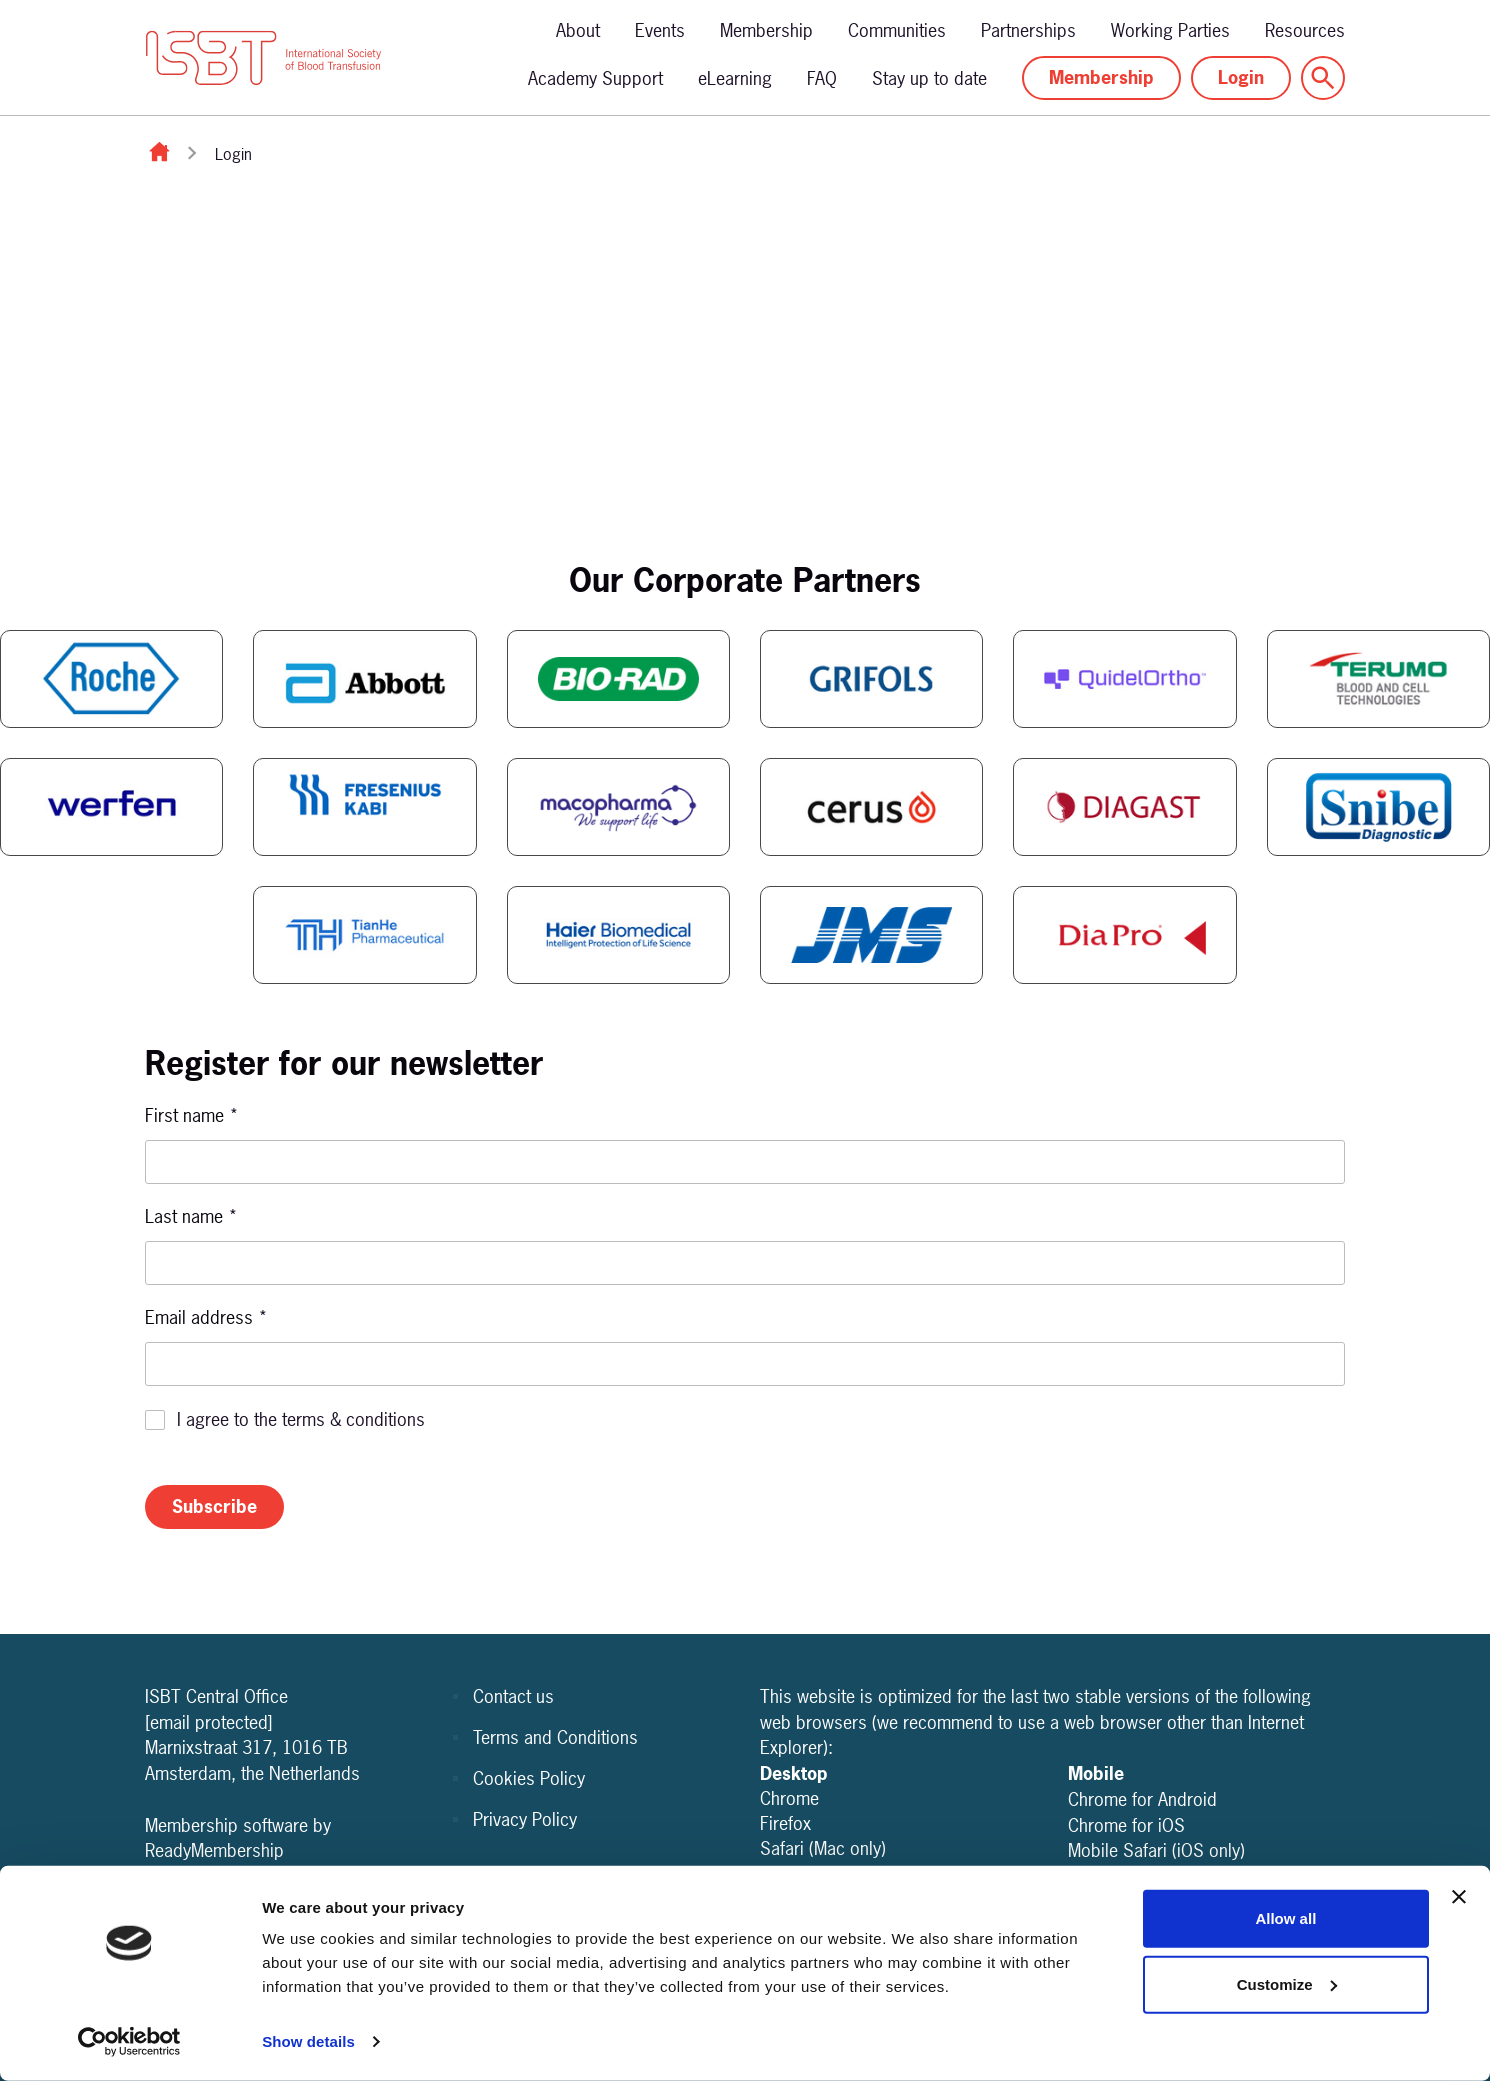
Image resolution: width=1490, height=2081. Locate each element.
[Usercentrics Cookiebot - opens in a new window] (129, 2042)
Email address (206, 1317)
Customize (1287, 1983)
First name (192, 1115)
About (578, 30)
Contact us (513, 1696)
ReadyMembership (214, 1850)
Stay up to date (929, 78)
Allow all (1285, 1918)
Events (660, 30)
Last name (191, 1216)
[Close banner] (1459, 1897)
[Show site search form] (1323, 78)
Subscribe (214, 1506)
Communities (897, 30)
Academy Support (595, 78)
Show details (308, 2041)
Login (1241, 77)
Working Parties (1170, 30)
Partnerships (1028, 30)
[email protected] (209, 1722)
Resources (1305, 30)
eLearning (735, 78)
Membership (766, 30)
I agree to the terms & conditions (301, 1419)
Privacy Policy (525, 1819)
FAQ (822, 78)
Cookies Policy (529, 1778)
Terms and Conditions (555, 1737)
